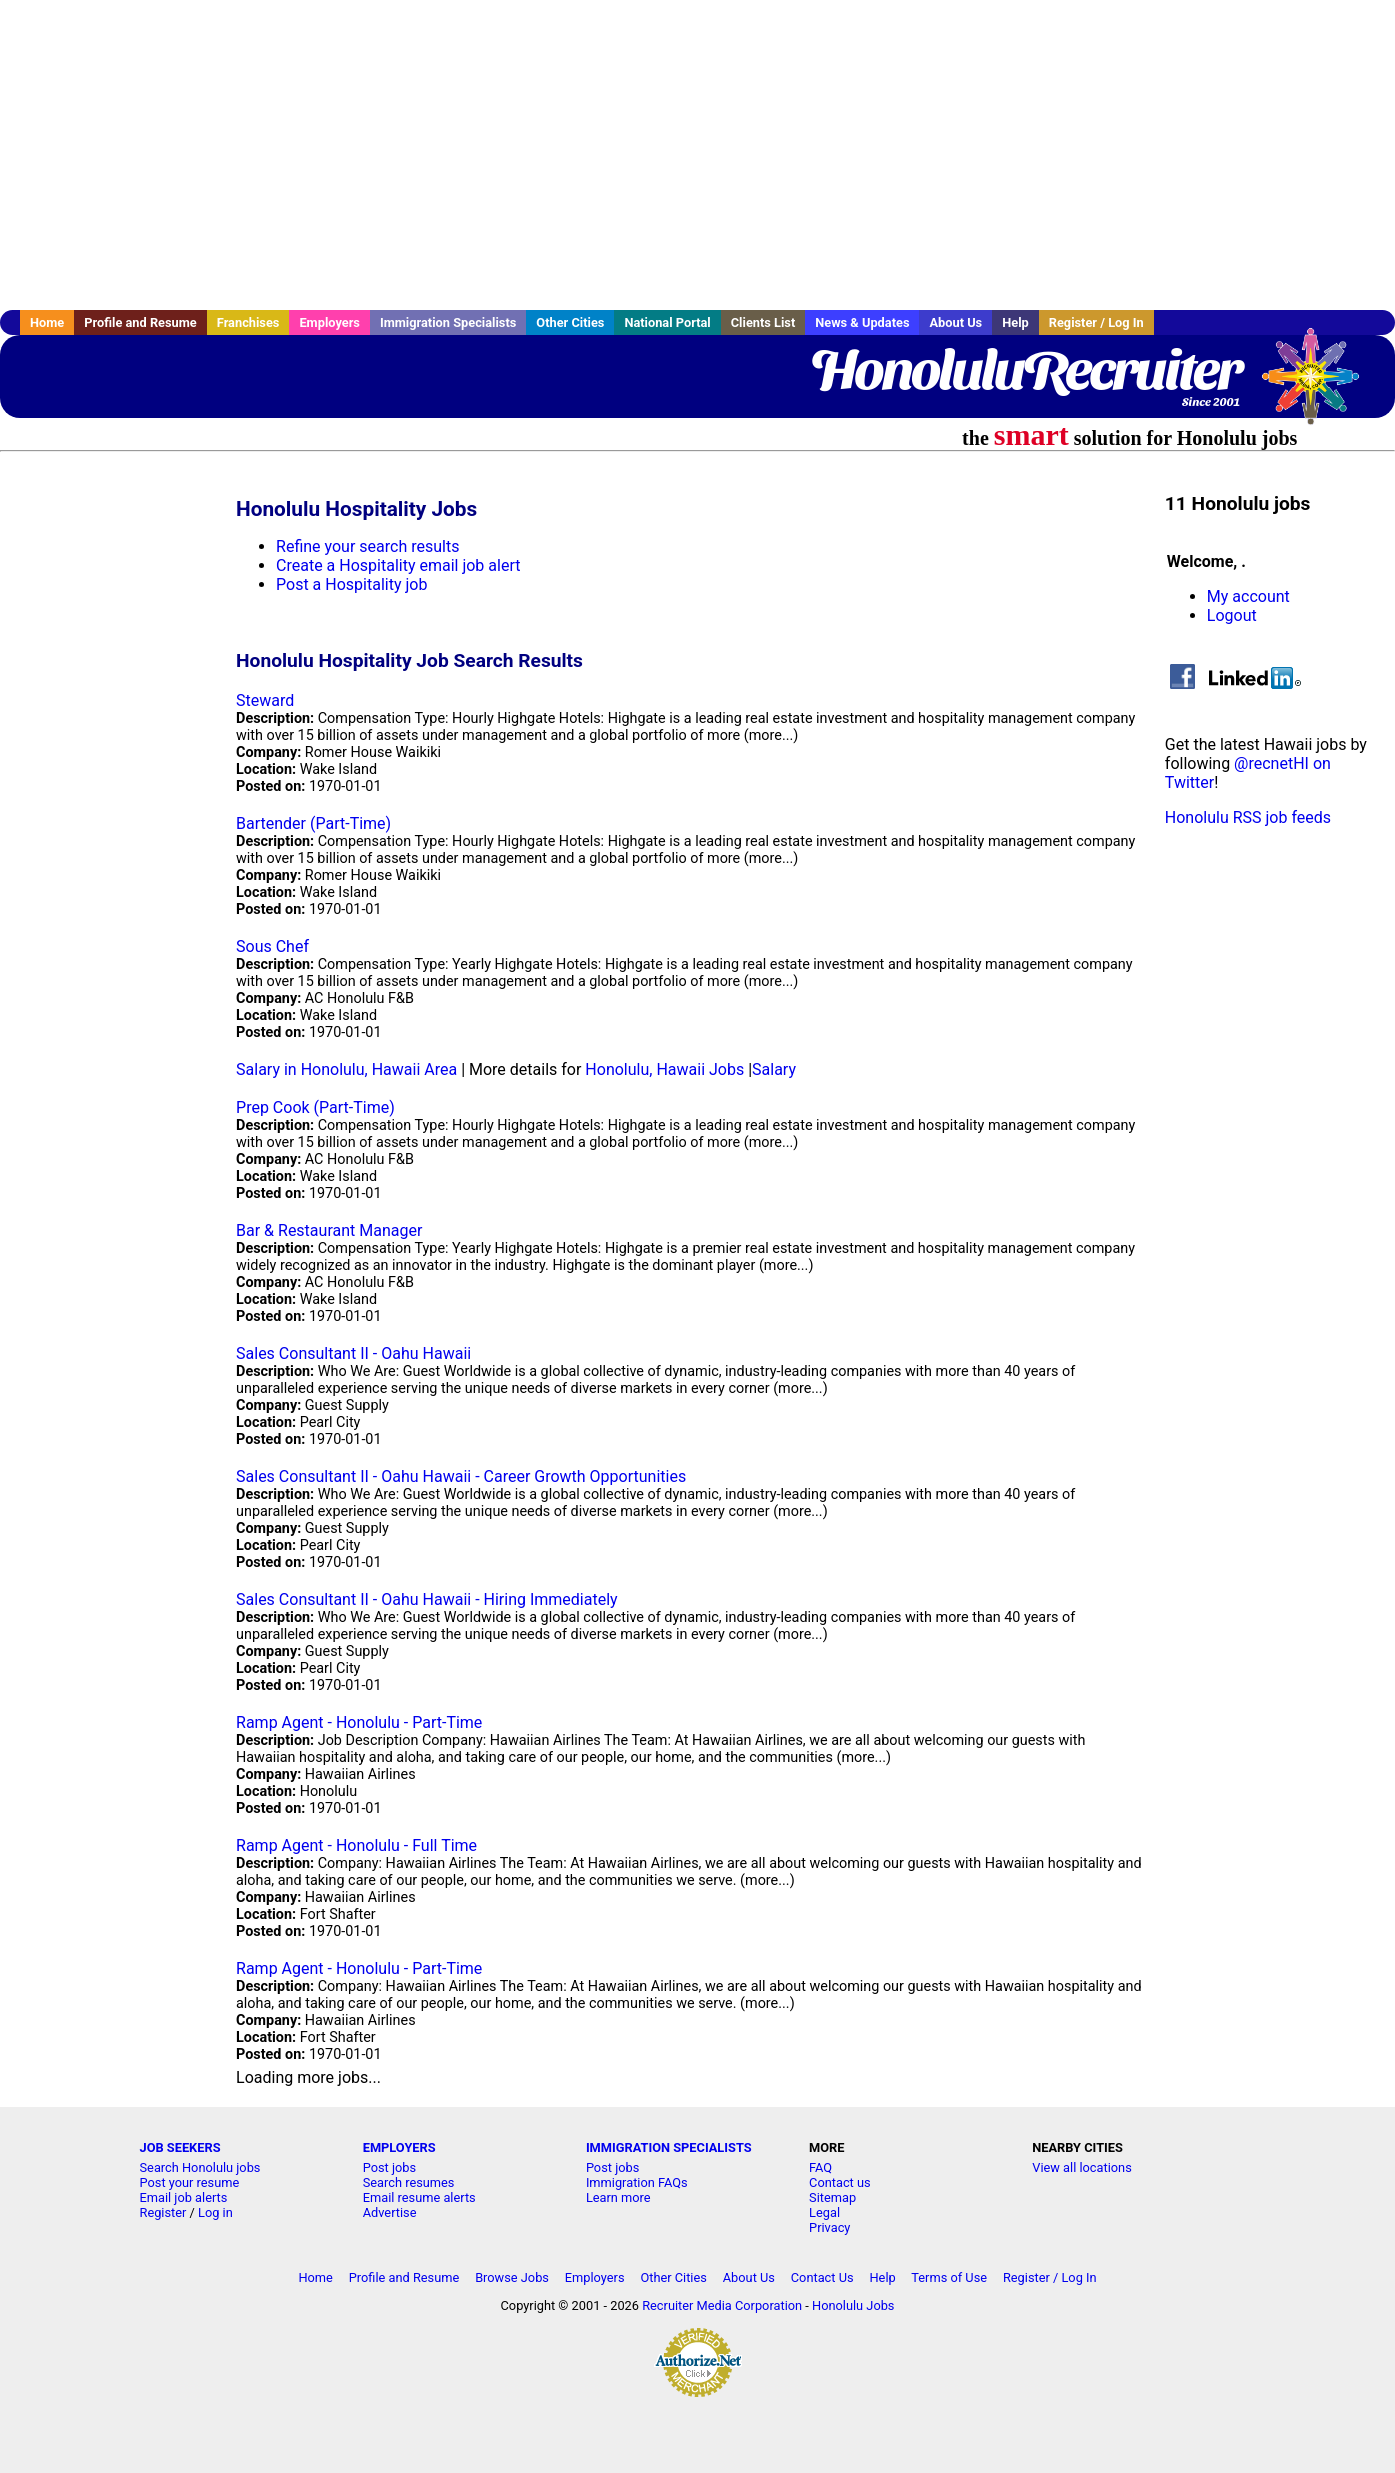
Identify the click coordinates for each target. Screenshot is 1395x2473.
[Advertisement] (698, 155)
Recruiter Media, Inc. (1320, 386)
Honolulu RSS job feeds (1248, 817)
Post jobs (389, 2167)
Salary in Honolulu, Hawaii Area (346, 1069)
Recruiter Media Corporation (722, 2305)
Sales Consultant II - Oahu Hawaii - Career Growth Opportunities (461, 1476)
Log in (215, 2212)
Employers (329, 322)
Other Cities (570, 322)
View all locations (1082, 2167)
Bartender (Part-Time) (313, 823)
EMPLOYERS (399, 2147)
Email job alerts (184, 2197)
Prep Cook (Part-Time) (315, 1107)
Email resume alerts (419, 2197)
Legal (824, 2212)
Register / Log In (1096, 322)
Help (1015, 322)
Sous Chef (272, 946)
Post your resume (190, 2182)
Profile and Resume (140, 322)
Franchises (248, 322)
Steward (265, 700)
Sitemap (832, 2197)
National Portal (667, 322)
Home (47, 322)
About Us (955, 322)
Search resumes (409, 2182)
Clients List (763, 322)
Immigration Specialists (448, 322)
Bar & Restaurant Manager (329, 1230)
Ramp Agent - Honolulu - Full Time (356, 1845)
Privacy (829, 2227)
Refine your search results (367, 546)
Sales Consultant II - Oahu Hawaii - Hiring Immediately (427, 1599)
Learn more (618, 2197)
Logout (1232, 615)
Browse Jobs (512, 2277)
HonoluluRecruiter (1025, 370)
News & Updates (862, 322)
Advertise (390, 2212)
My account (1248, 596)
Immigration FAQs (637, 2182)
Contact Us (822, 2277)
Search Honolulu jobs (200, 2167)
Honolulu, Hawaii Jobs (664, 1069)
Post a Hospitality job (351, 584)
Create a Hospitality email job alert (398, 565)
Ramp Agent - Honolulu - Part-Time (359, 1722)
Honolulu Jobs (853, 2305)
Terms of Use (949, 2277)
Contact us (840, 2182)
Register (163, 2212)
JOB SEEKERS (180, 2147)
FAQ (820, 2167)
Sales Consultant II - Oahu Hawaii (353, 1353)
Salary (774, 1069)
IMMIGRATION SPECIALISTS (669, 2147)
